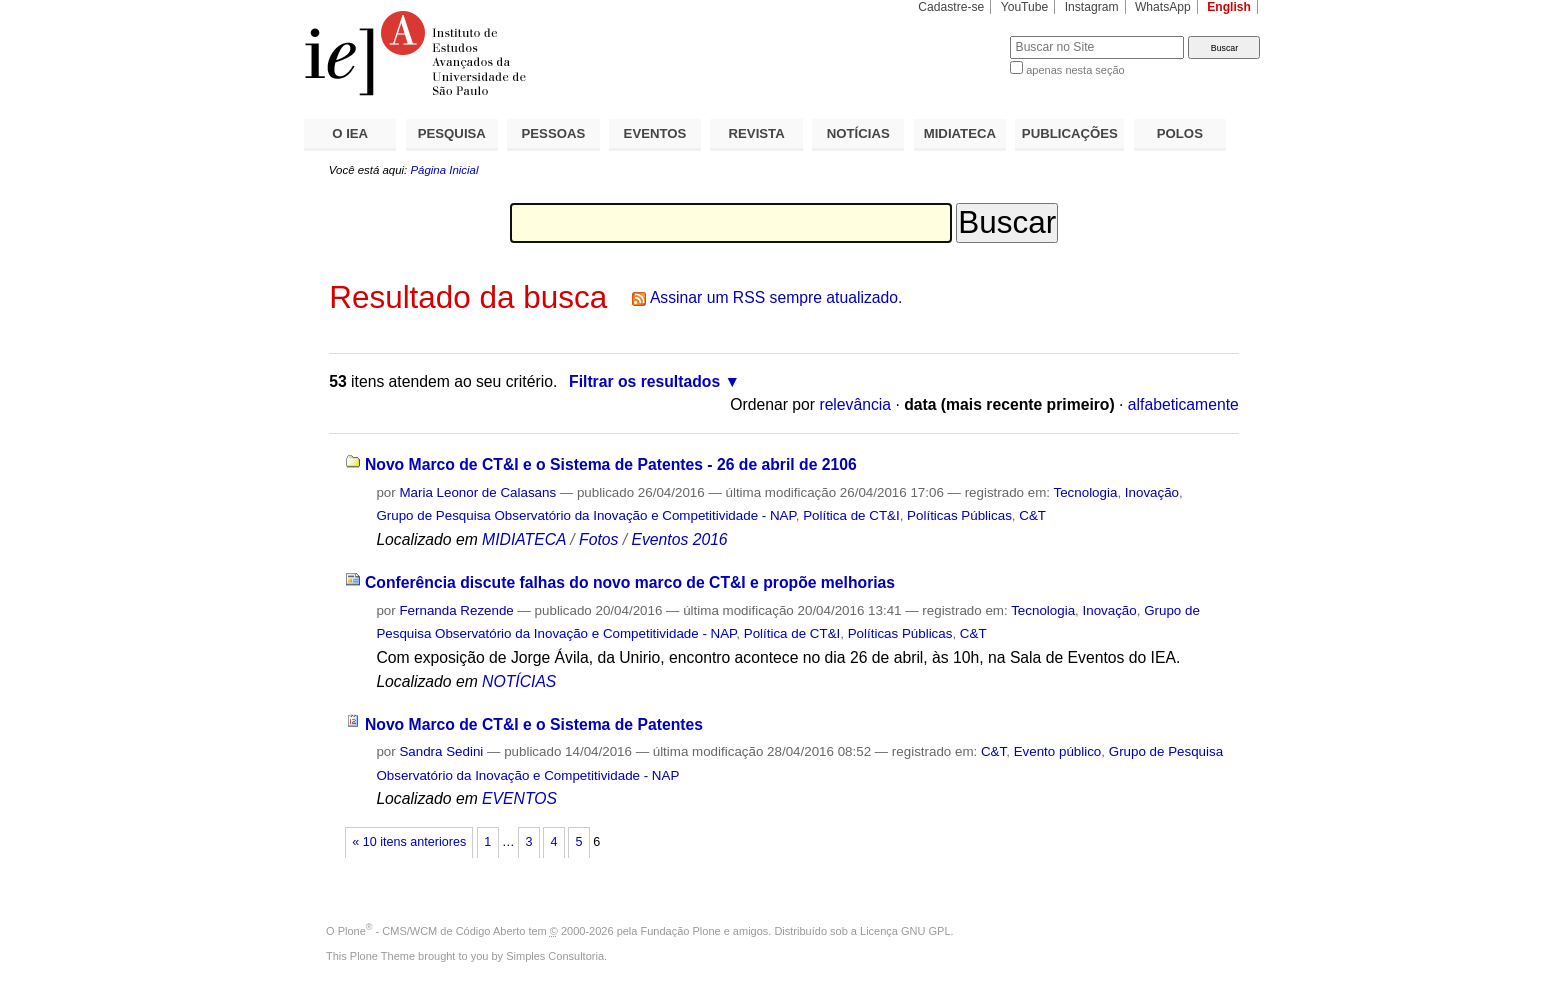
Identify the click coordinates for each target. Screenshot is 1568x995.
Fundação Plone (681, 931)
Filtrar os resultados (644, 381)
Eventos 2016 (679, 539)
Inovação (1152, 492)
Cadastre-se (951, 7)
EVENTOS (655, 133)
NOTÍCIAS (858, 133)
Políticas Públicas (959, 515)
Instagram (1092, 7)
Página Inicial (444, 170)
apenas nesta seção (1075, 70)
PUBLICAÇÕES (1070, 133)
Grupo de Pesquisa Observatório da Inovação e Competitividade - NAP (585, 515)
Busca (961, 35)
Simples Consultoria (555, 956)
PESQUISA (452, 133)
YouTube (1025, 7)
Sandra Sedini (441, 751)
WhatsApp (1163, 7)
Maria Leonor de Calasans (477, 492)
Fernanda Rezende (456, 610)
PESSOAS (554, 133)
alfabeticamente (1183, 404)
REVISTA (757, 133)
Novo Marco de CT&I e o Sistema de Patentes (534, 724)
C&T (1032, 515)
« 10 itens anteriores (409, 842)
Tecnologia (1086, 492)
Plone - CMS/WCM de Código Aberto (432, 931)
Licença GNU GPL (905, 931)
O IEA (350, 133)
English (1229, 7)
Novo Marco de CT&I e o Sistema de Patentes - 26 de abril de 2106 (611, 464)
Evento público (1058, 751)
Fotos (598, 539)
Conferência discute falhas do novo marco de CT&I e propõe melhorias (630, 582)
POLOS (1180, 133)
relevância (855, 404)
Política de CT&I (851, 515)
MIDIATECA (960, 133)
